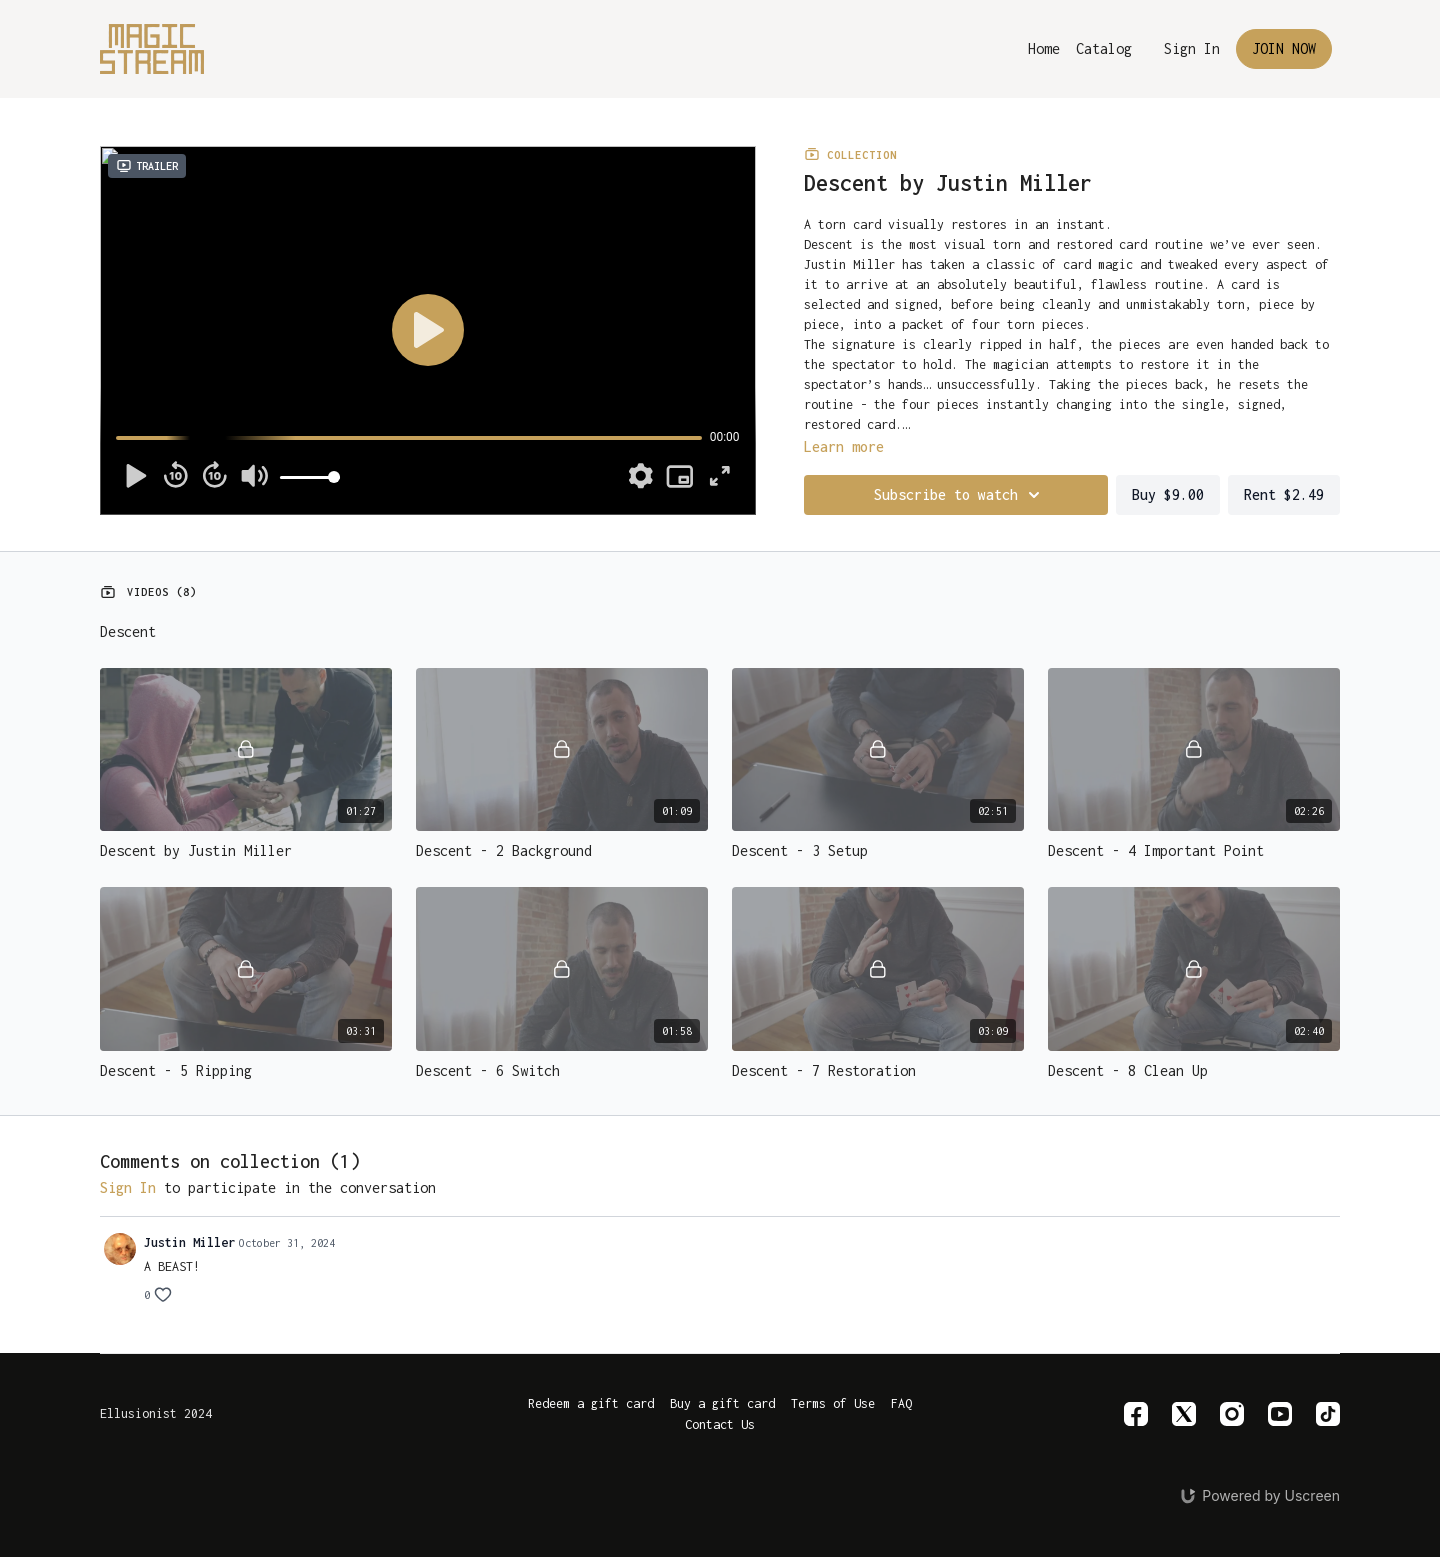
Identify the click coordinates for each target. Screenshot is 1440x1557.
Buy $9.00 (1168, 494)
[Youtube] (1280, 1414)
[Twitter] (1184, 1414)
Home (1044, 48)
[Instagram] (1232, 1414)
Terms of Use (833, 1403)
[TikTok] (1328, 1414)
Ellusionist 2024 (156, 1414)
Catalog (1104, 48)
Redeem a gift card (591, 1403)
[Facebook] (1136, 1414)
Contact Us (720, 1424)
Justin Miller (189, 1242)
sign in (128, 1187)
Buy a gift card (722, 1403)
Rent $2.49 (1284, 494)
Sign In (1192, 48)
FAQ (901, 1403)
